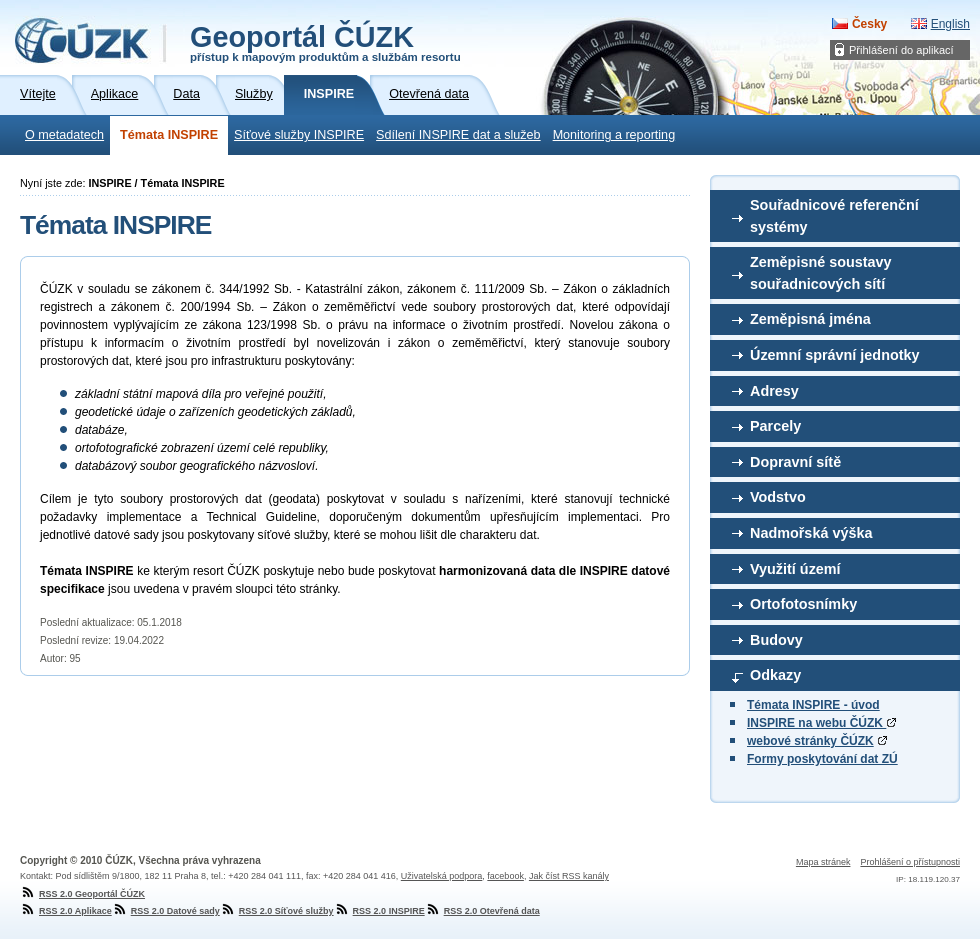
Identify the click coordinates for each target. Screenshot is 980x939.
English (950, 24)
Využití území (795, 569)
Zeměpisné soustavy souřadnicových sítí (821, 273)
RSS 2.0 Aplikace (66, 911)
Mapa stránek (823, 862)
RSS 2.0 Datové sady (166, 911)
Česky (869, 24)
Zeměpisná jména (810, 319)
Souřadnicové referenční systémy (834, 216)
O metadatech (64, 135)
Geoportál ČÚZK (325, 42)
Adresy (774, 391)
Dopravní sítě (795, 462)
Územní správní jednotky (835, 355)
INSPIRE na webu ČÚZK (821, 723)
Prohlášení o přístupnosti (910, 862)
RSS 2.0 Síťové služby (277, 911)
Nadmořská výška (811, 533)
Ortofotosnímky (803, 604)
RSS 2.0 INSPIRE (379, 911)
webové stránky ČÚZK (810, 741)
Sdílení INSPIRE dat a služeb (458, 135)
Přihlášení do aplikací (901, 50)
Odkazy (775, 675)
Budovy (776, 640)
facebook (505, 876)
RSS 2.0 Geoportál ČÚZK (82, 894)
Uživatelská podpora (442, 876)
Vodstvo (778, 497)
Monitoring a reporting (614, 135)
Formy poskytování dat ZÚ (822, 759)
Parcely (775, 426)
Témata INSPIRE (169, 135)
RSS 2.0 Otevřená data (482, 911)
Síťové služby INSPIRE (299, 135)
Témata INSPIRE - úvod (813, 705)
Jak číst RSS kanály (569, 876)
